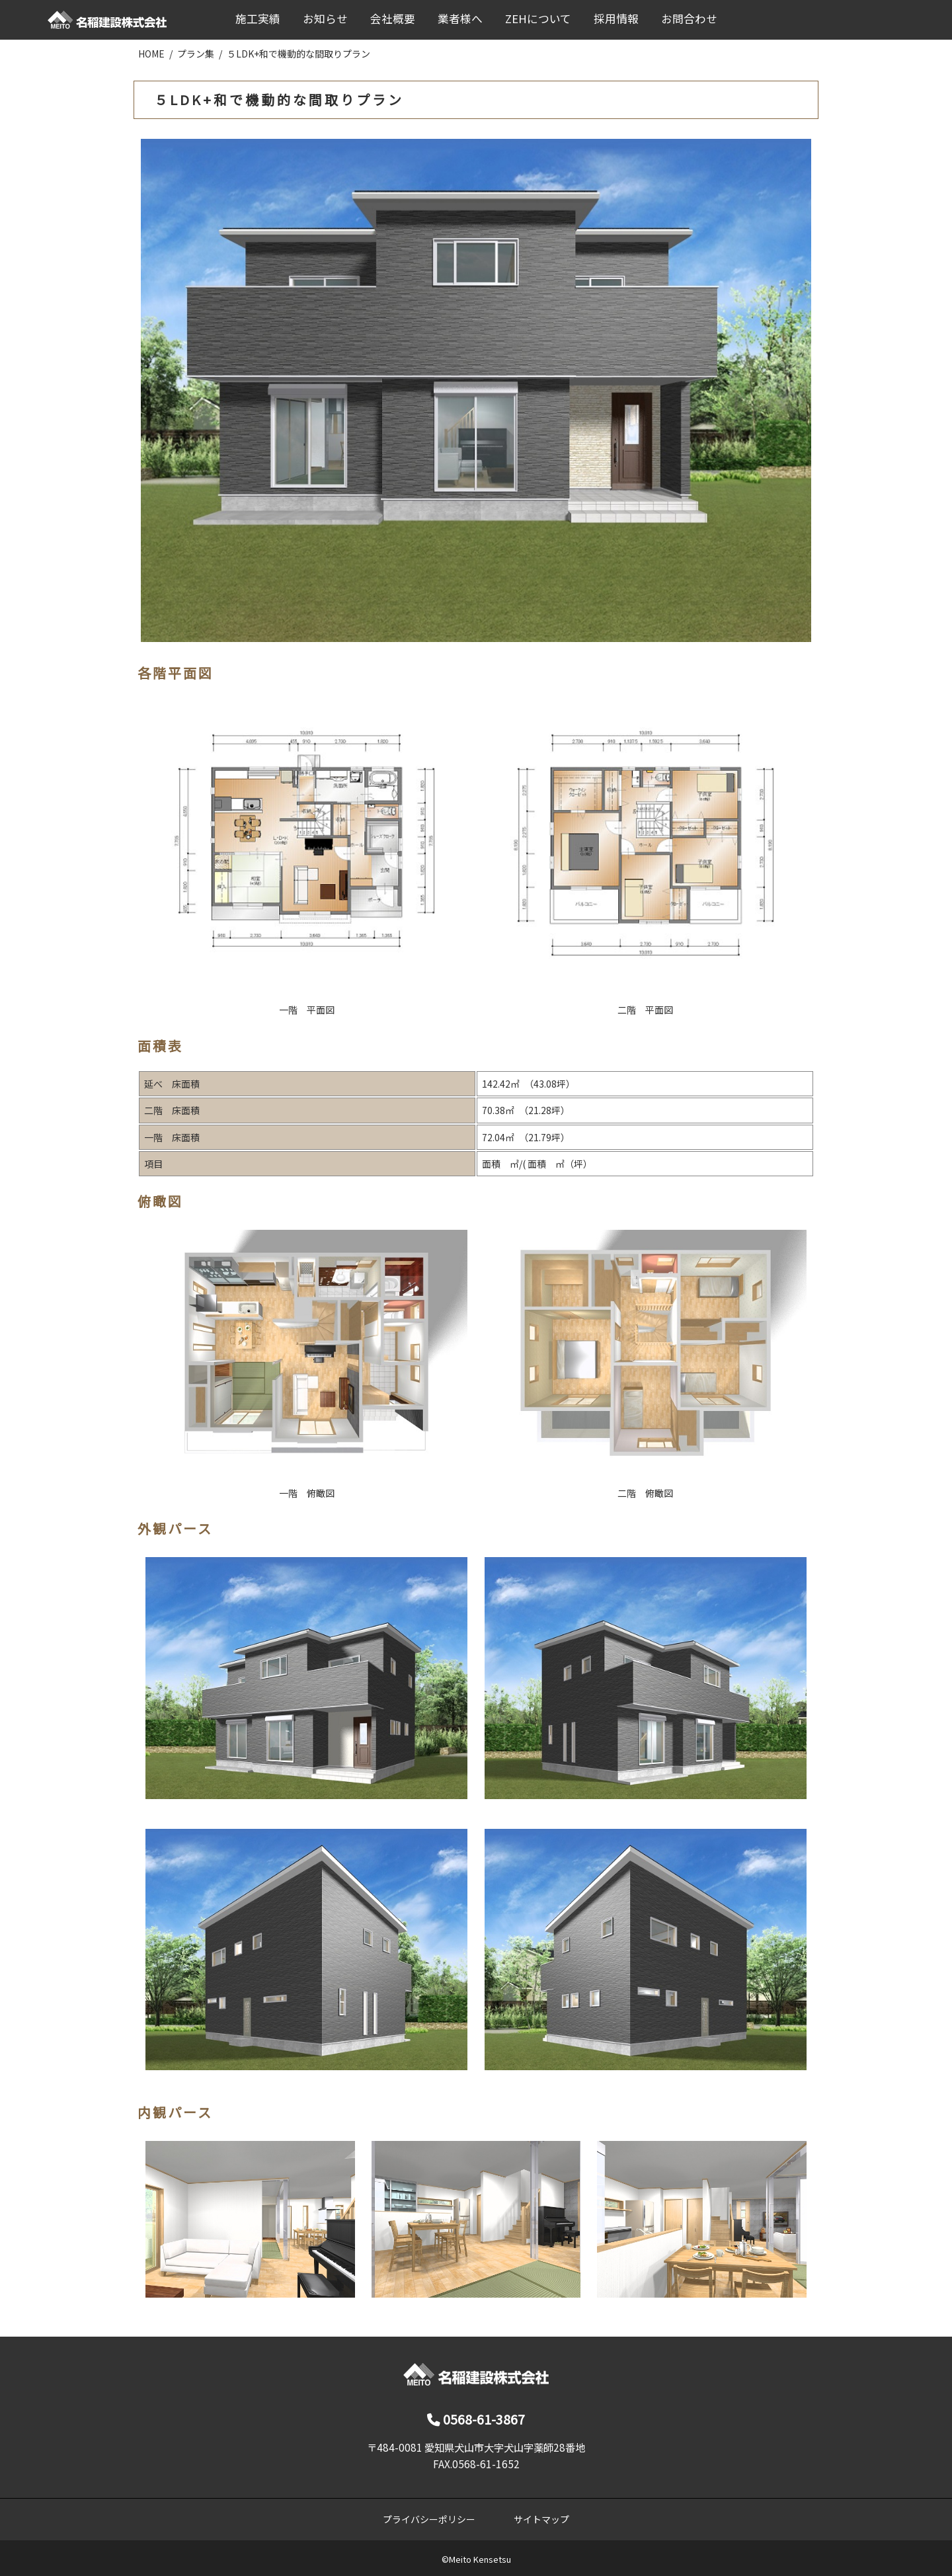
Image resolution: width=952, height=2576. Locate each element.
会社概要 (392, 18)
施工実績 (257, 18)
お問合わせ (689, 18)
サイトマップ (541, 2519)
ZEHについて (538, 18)
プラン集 (195, 53)
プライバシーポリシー (429, 2519)
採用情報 (616, 18)
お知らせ (325, 18)
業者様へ (460, 18)
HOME (151, 53)
